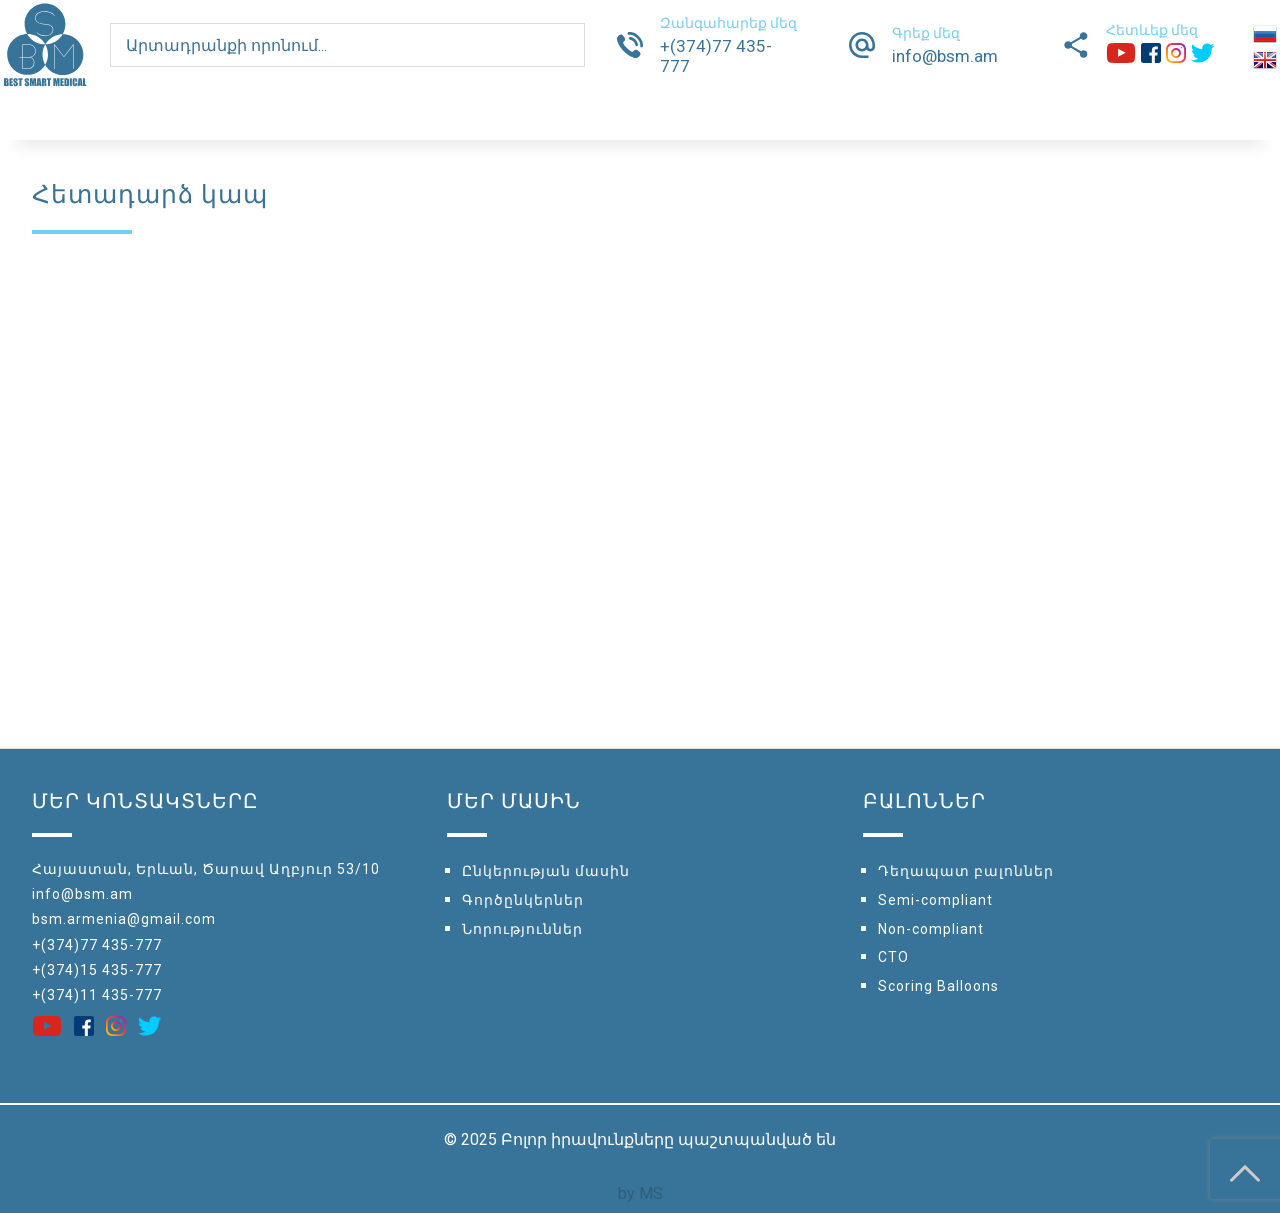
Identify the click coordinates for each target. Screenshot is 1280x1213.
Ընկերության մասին (546, 871)
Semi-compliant (935, 900)
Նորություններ (522, 929)
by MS (640, 1193)
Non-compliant (931, 929)
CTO (893, 957)
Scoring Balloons (938, 986)
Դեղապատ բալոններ (966, 871)
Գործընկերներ (523, 900)
